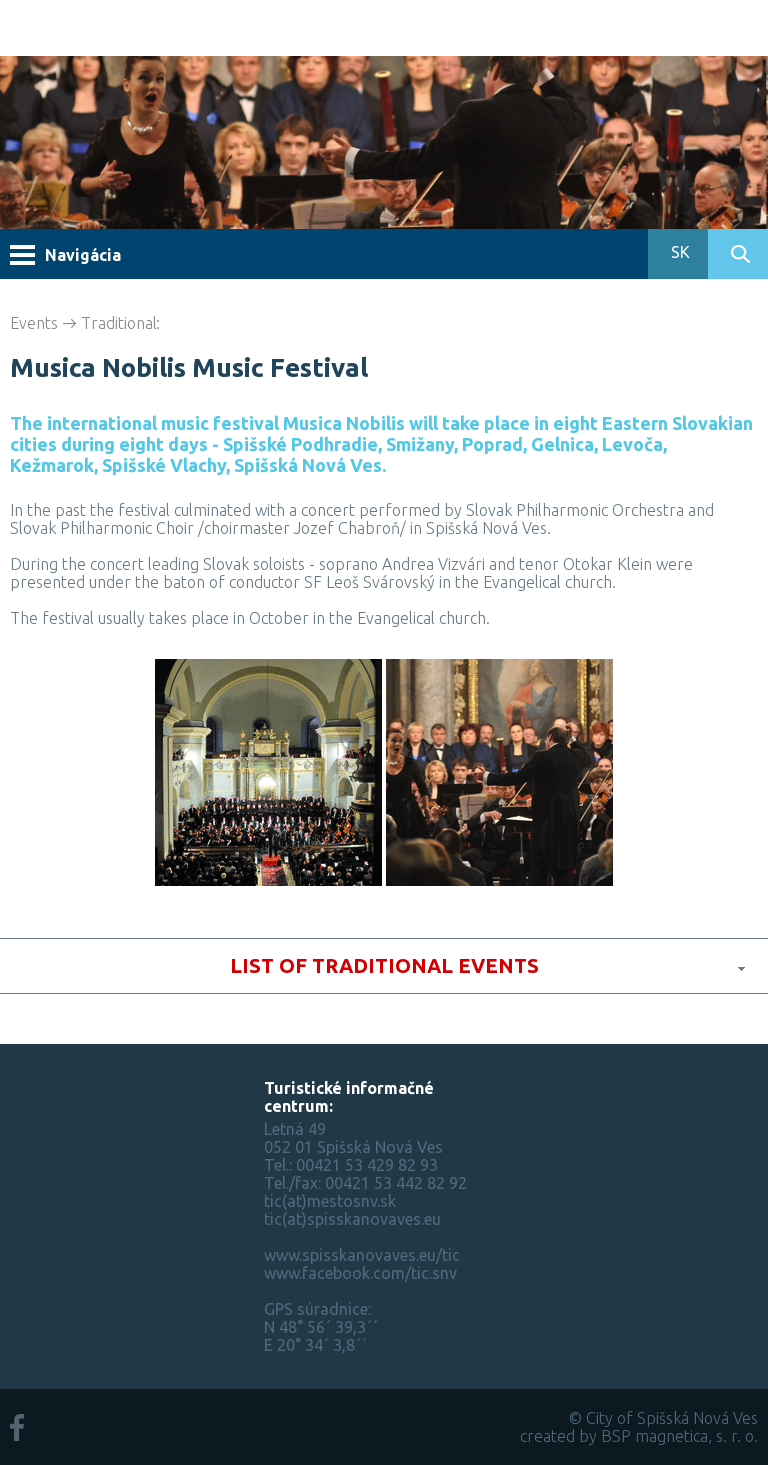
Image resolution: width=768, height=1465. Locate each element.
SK (678, 252)
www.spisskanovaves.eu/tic (362, 1255)
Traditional (119, 323)
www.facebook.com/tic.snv (360, 1273)
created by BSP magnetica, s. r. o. (639, 1436)
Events (34, 323)
